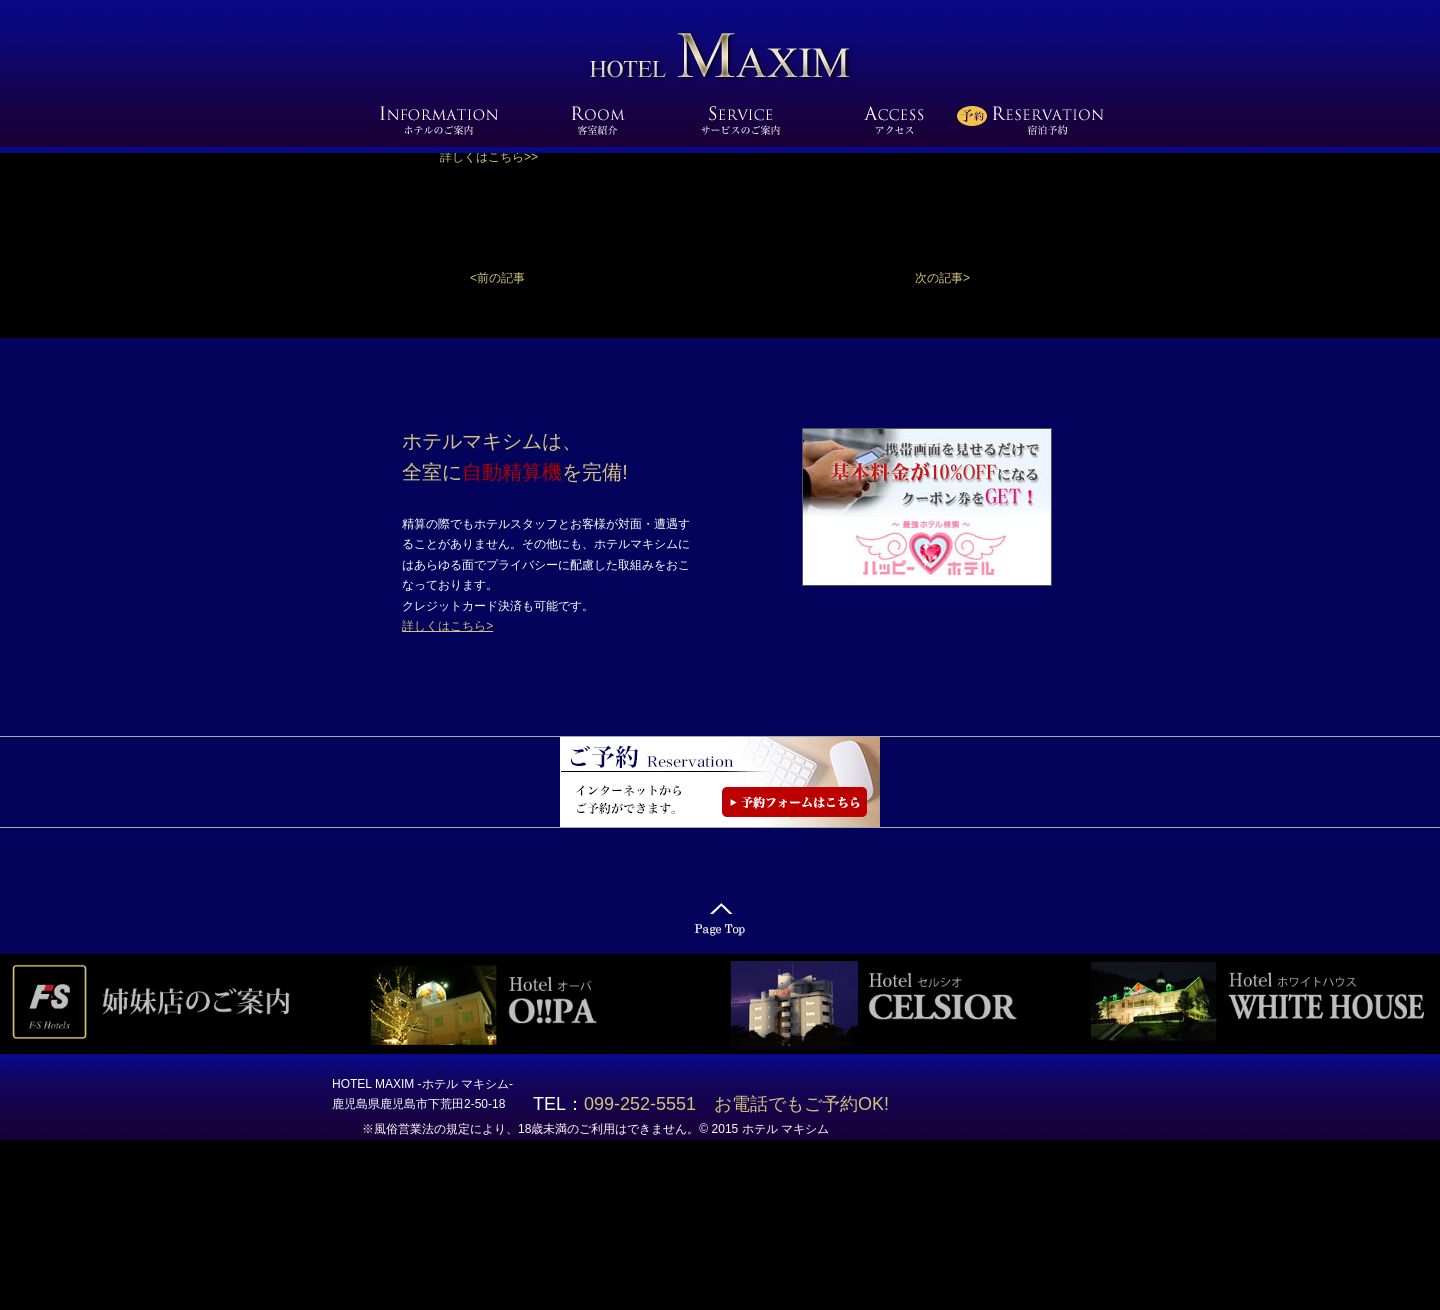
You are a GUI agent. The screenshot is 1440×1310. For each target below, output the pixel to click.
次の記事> (942, 278)
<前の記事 (497, 278)
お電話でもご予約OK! (801, 1104)
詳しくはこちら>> (489, 157)
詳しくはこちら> (447, 626)
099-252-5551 (649, 1104)
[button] (942, 278)
